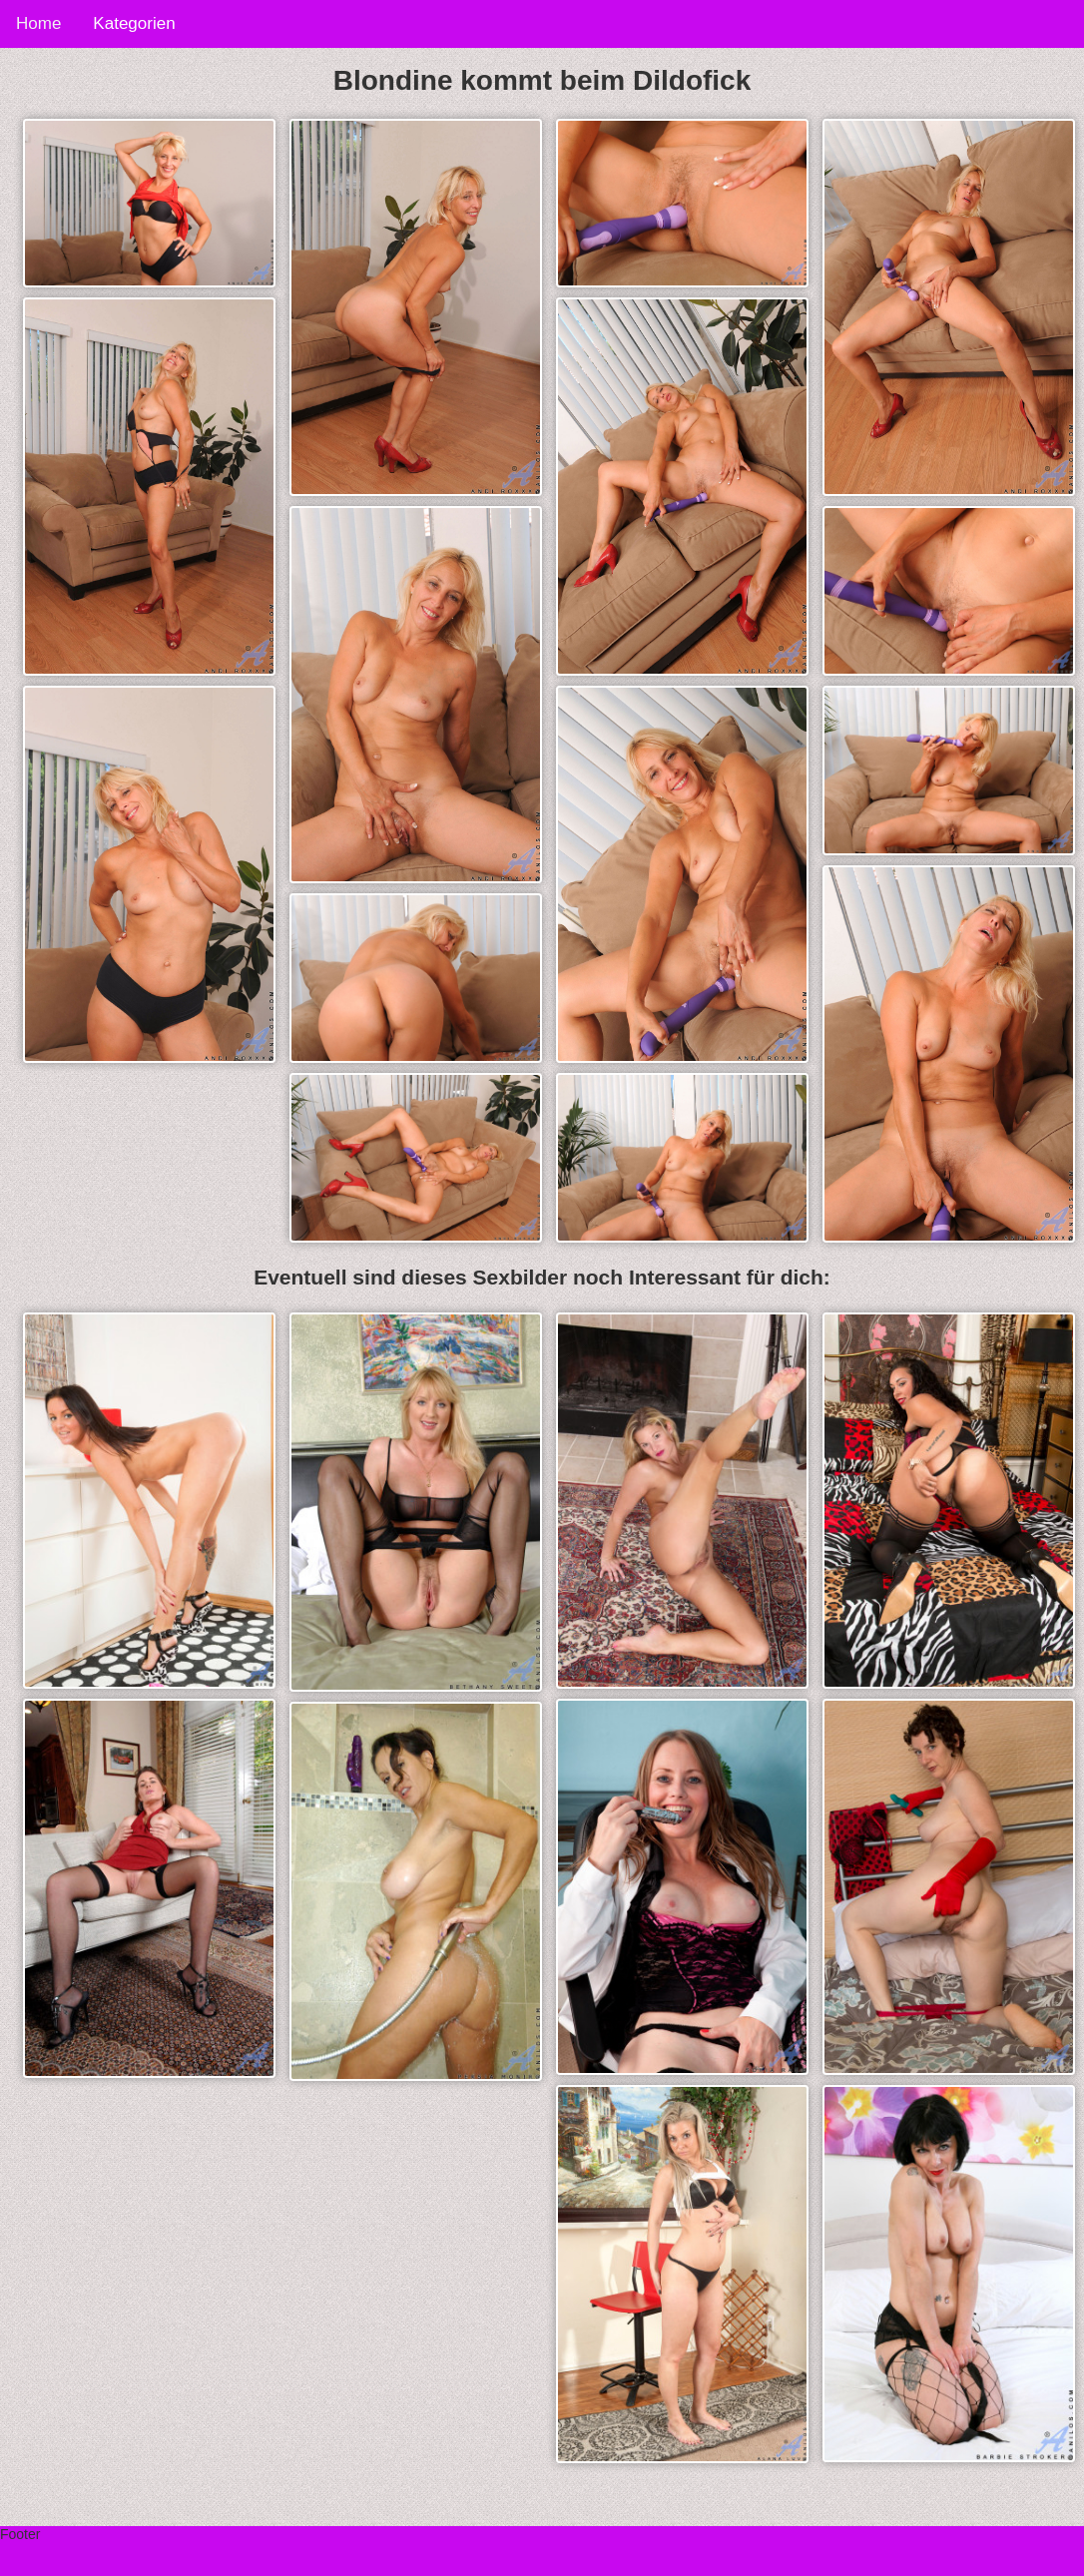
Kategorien (134, 23)
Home (38, 23)
